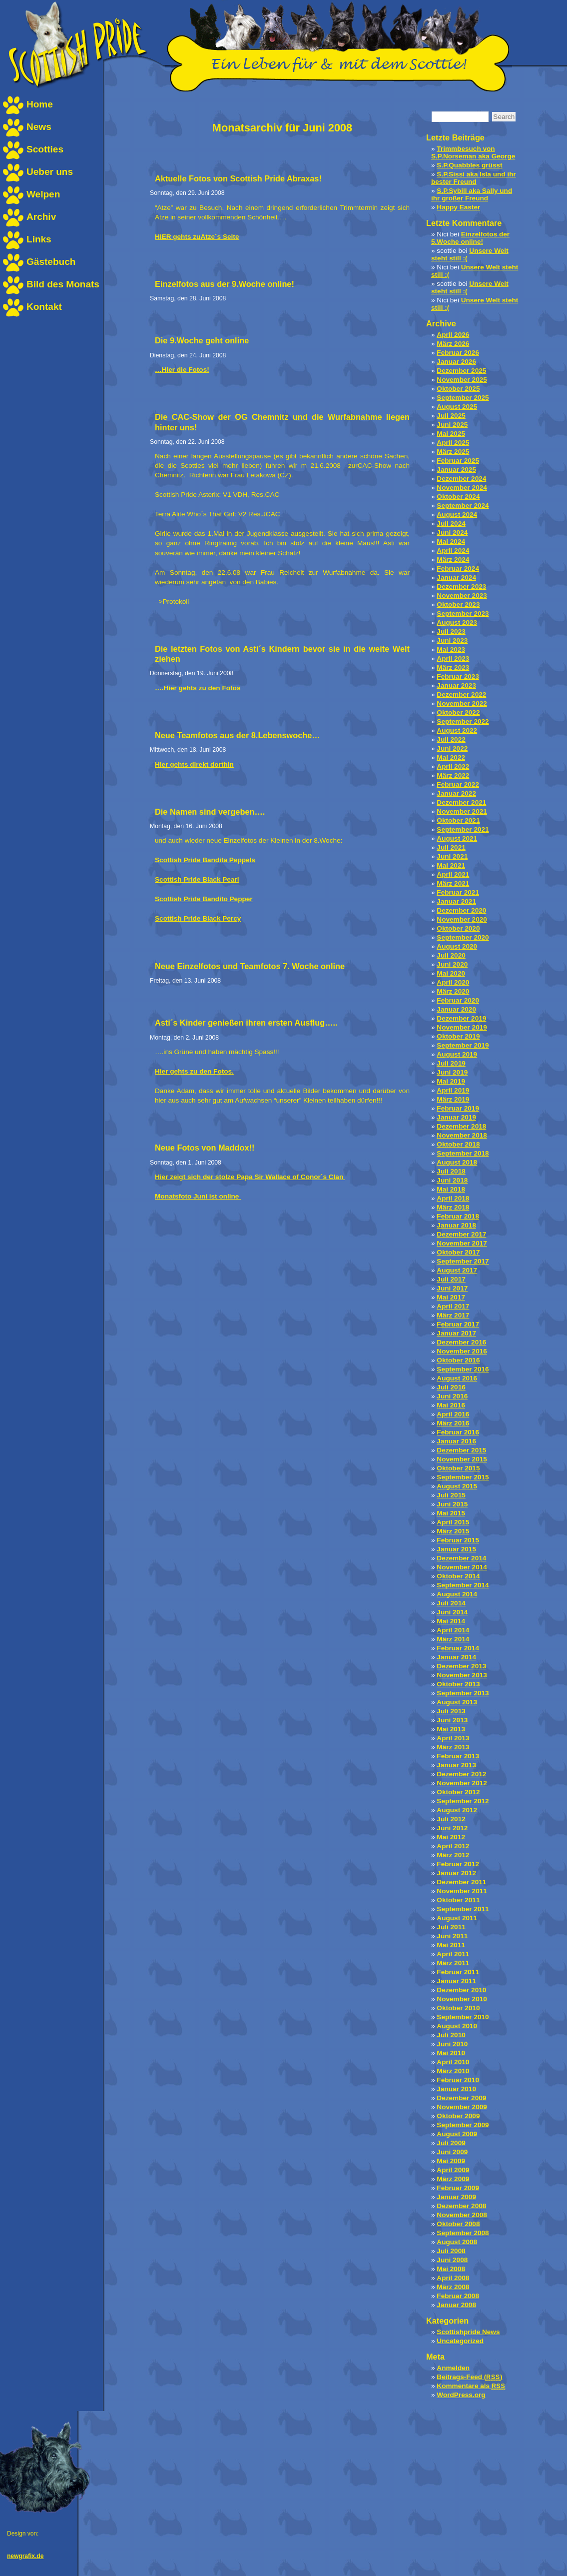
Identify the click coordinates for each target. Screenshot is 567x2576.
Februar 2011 (458, 1972)
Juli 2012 (451, 1819)
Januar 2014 (456, 1657)
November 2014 (462, 1567)
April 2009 (453, 2170)
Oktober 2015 (458, 1468)
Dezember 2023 (461, 586)
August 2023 (457, 622)
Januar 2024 (456, 577)
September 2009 (463, 2125)
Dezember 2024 (461, 478)
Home (39, 104)
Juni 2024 (452, 532)
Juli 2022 (451, 739)
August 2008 (457, 2242)
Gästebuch (50, 261)
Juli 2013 (451, 1711)
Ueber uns (49, 171)
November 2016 (462, 1351)
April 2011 (453, 1954)
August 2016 (457, 1378)
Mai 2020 (451, 973)
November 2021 (462, 811)
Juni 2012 (452, 1828)
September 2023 (463, 613)
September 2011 (463, 1909)
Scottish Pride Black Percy (198, 918)
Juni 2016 (452, 1396)
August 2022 (457, 730)
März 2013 (453, 1747)
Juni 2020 (452, 964)
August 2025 (457, 406)
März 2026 (453, 343)
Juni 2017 (452, 1288)
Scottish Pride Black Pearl (197, 879)
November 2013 (462, 1675)
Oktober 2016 (458, 1360)
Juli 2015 (451, 1495)
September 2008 (463, 2233)
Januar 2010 (456, 2089)
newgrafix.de (25, 2556)
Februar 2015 (458, 1540)
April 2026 (453, 334)
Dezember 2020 (461, 910)
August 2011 (457, 1918)
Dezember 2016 (461, 1342)
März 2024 (453, 559)
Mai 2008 (451, 2269)
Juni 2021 (452, 856)
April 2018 (453, 1198)
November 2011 (462, 1891)
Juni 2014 (452, 1612)
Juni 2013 (452, 1720)
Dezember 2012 (461, 1774)
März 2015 (453, 1531)
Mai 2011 (451, 1945)
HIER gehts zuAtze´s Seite (197, 236)
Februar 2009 (458, 2188)
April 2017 (453, 1306)
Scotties (44, 149)
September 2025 (463, 397)
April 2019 (453, 1090)
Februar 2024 (458, 568)
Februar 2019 (458, 1108)
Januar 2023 (456, 685)
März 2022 (453, 775)
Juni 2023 (452, 640)
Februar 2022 (458, 784)
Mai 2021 (451, 865)
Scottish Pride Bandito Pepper (204, 899)
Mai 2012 (451, 1837)
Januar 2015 (456, 1549)
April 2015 (453, 1522)
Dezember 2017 (461, 1234)
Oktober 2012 (458, 1792)
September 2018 (463, 1153)
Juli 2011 (451, 1927)
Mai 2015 (451, 1513)
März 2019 (453, 1099)
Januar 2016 (456, 1441)
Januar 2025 (456, 469)
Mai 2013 (451, 1729)
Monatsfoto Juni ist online (198, 1196)
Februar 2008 (458, 2296)
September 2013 (463, 1693)
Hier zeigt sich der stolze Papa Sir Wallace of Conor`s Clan (250, 1177)
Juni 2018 (452, 1180)
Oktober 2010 (458, 2008)
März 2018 (453, 1207)
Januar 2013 (456, 1765)
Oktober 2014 (458, 1576)
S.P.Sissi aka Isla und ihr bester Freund (473, 177)
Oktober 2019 (458, 1036)
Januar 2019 (456, 1117)
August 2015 (457, 1486)
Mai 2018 (451, 1189)
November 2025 (462, 379)
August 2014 (457, 1594)
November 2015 (462, 1459)
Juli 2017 (451, 1279)
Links (38, 239)
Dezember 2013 (461, 1666)
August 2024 (457, 514)
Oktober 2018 (458, 1144)
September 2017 (463, 1261)
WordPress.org (461, 2395)
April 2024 (453, 550)
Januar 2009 (456, 2197)
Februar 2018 (458, 1216)
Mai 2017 (451, 1297)
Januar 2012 (456, 1873)
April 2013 (453, 1738)
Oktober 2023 (458, 604)
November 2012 (462, 1783)
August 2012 (457, 1810)
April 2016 (453, 1414)
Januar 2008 (456, 2305)
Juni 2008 (452, 2260)
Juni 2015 (452, 1504)
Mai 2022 (451, 757)
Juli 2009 (451, 2143)
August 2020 (457, 946)
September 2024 (463, 505)
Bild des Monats (62, 284)
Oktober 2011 (458, 1900)
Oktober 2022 (458, 712)
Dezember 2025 (461, 370)
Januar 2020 (456, 1009)
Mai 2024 (451, 541)
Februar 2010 (458, 2080)
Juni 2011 (452, 1936)
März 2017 (453, 1315)
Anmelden (453, 2368)
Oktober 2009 (458, 2116)
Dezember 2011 (461, 1882)
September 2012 (463, 1801)
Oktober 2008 (458, 2224)
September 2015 (463, 1477)
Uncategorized (460, 2341)
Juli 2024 (451, 523)
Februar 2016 (458, 1432)
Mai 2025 (451, 433)
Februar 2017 (458, 1324)
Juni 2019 (452, 1072)
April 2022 (453, 766)
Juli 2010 (451, 2035)
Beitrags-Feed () (469, 2377)
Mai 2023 (451, 649)
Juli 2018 (451, 1171)
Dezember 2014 (461, 1558)
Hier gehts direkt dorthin (194, 764)
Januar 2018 (456, 1225)
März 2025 (453, 451)
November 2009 (462, 2107)
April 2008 (453, 2278)
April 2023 (453, 658)
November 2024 (462, 487)
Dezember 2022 (461, 694)
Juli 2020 (451, 955)
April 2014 (453, 1630)
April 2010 (453, 2062)
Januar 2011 (456, 1981)
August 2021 (457, 838)
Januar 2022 (456, 793)
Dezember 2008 (461, 2206)
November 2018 (462, 1135)
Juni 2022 (452, 748)
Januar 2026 (456, 361)
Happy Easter (458, 207)
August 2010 (457, 2026)
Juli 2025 (451, 415)
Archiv (41, 216)
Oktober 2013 (458, 1684)
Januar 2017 (456, 1333)
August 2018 (457, 1162)
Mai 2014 (451, 1621)
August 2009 (457, 2134)
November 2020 (462, 919)
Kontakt (44, 306)
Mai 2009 (451, 2161)
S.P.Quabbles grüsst (469, 165)
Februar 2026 (458, 352)
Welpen (43, 194)
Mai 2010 (451, 2053)
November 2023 (462, 595)
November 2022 (462, 703)
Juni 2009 (452, 2152)
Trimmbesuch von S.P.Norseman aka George (473, 152)
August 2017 (457, 1270)
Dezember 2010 (461, 1990)
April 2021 (453, 874)
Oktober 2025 (458, 388)
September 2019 (463, 1045)
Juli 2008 (451, 2251)
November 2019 (462, 1027)
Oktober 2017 (458, 1252)
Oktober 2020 (458, 928)
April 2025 (453, 442)
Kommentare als (471, 2386)
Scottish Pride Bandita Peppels (205, 860)
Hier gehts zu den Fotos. (194, 1071)
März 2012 (453, 1855)
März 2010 (453, 2071)
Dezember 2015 (461, 1450)
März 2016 (453, 1423)
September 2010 (463, 2017)
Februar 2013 (458, 1756)
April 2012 (453, 1846)
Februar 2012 (458, 1864)
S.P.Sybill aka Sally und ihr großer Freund (471, 194)
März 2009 (453, 2179)
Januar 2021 (456, 901)
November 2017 (462, 1243)
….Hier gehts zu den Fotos (197, 688)
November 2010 (462, 1999)
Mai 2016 (451, 1405)
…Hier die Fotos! (182, 369)
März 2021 (453, 883)
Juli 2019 (451, 1063)
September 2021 (463, 829)
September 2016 (463, 1369)
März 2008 (453, 2287)
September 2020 (463, 937)
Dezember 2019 (461, 1018)
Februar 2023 (458, 676)
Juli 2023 (451, 631)
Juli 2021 (451, 847)
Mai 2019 (451, 1081)
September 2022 (463, 721)
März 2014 (453, 1639)
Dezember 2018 (461, 1126)
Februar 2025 (458, 460)
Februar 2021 (458, 892)
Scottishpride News (468, 2332)
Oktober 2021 (458, 820)
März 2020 (453, 991)
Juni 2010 (452, 2044)
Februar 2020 (458, 1000)
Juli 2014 (451, 1603)
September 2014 (463, 1585)
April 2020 (453, 982)
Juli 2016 (451, 1387)
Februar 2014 (458, 1648)
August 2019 (457, 1054)
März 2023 (453, 667)
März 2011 (453, 1963)
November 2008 (462, 2215)
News (38, 126)
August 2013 (457, 1702)
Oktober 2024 (458, 496)
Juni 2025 (452, 424)
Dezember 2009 (461, 2098)
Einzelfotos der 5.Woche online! (470, 237)
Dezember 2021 (461, 802)
